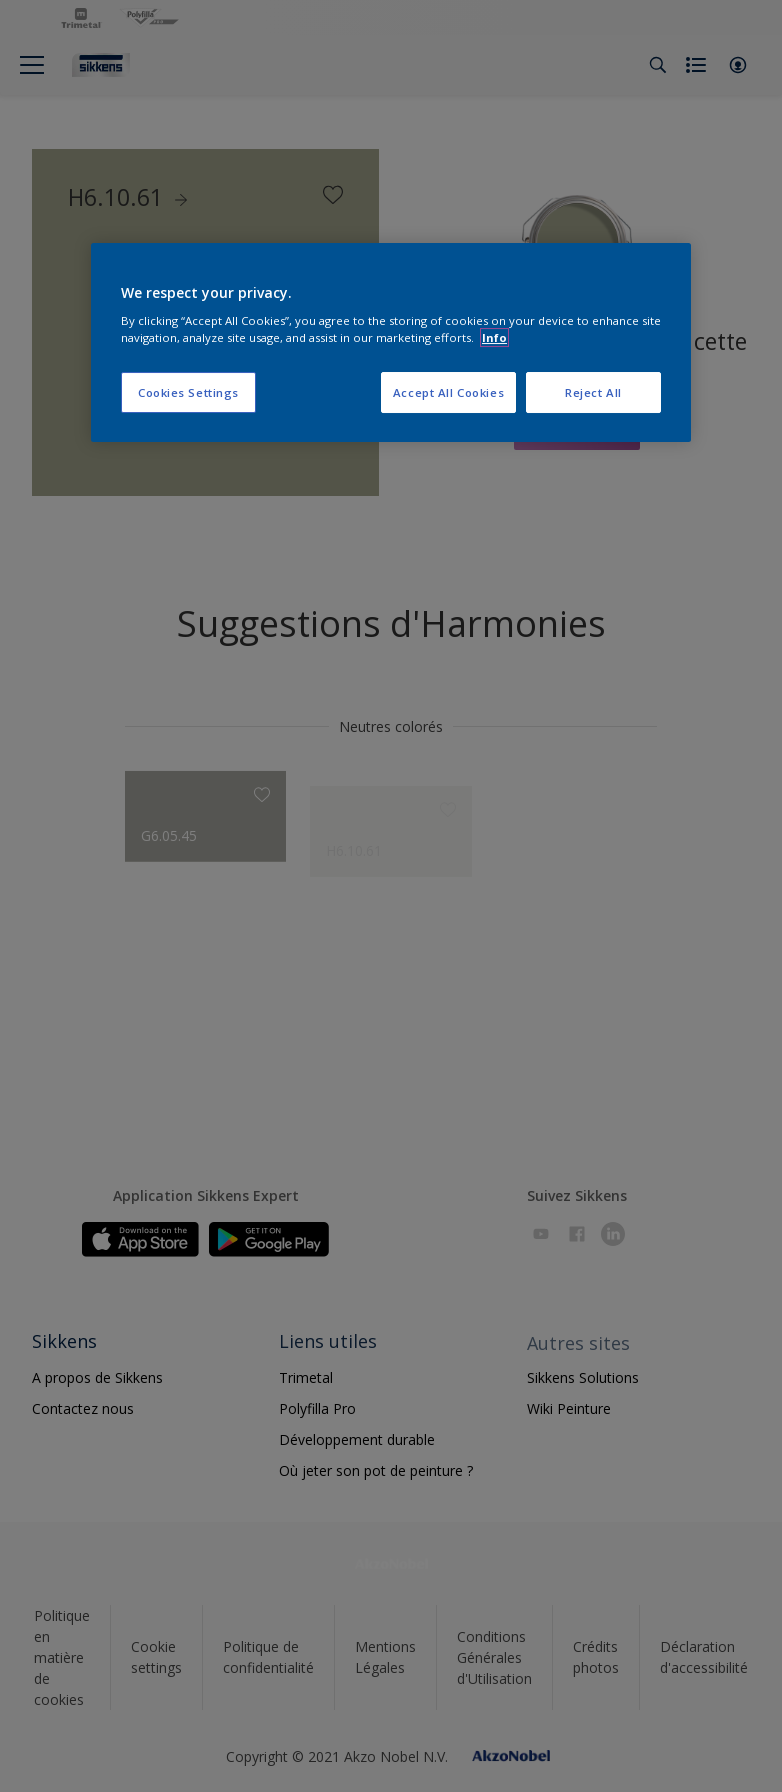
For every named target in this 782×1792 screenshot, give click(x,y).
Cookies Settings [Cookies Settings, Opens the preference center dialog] (188, 392)
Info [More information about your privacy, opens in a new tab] (494, 337)
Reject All (593, 392)
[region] (391, 343)
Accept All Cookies (448, 392)
